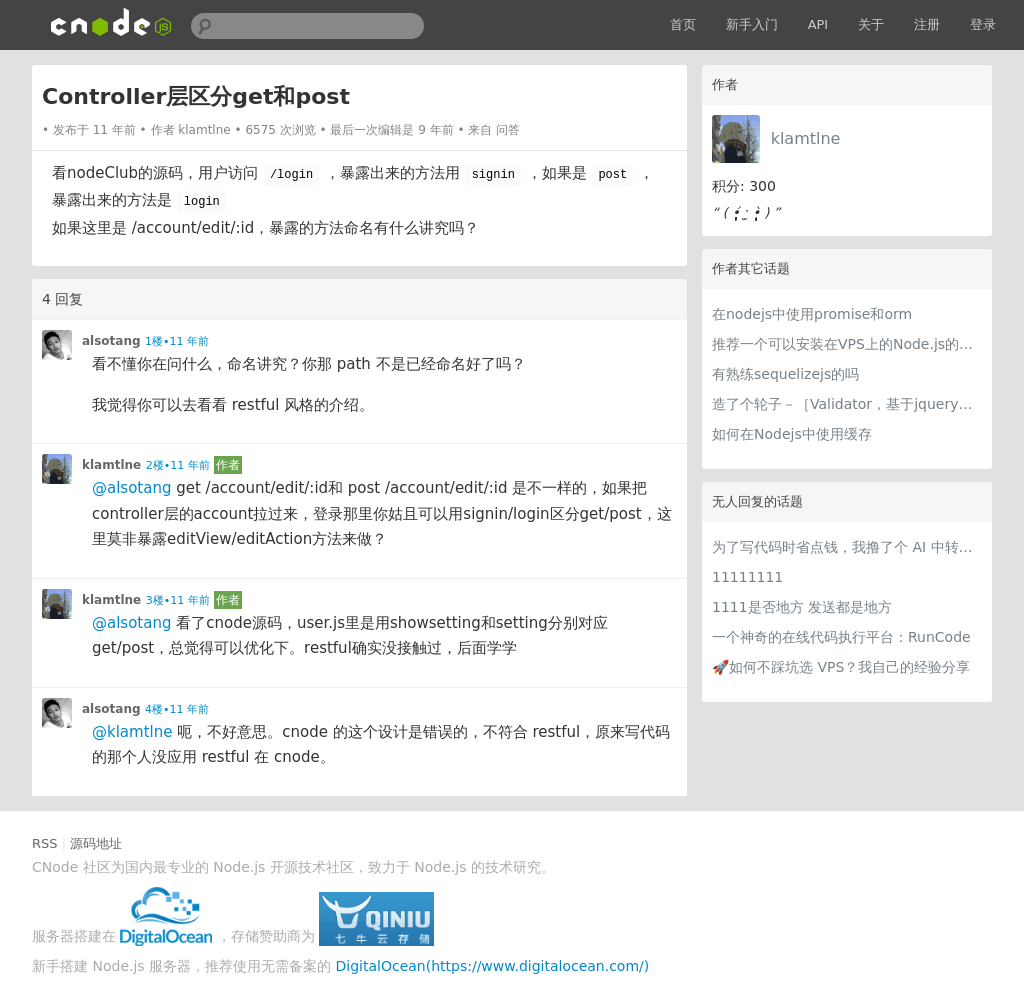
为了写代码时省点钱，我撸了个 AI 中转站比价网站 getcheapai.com (847, 547)
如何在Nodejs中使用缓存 (792, 434)
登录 (983, 24)
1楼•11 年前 (177, 341)
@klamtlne (132, 732)
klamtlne (806, 138)
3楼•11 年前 (178, 600)
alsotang (111, 341)
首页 (683, 24)
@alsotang (131, 488)
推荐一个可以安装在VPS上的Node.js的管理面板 (847, 344)
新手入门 (752, 24)
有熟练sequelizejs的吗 (785, 374)
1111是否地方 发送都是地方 (802, 607)
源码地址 (96, 843)
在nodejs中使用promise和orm (812, 314)
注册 (927, 24)
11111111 (747, 577)
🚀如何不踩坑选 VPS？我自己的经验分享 (841, 667)
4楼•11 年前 (177, 709)
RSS (45, 843)
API (818, 24)
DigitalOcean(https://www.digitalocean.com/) (493, 966)
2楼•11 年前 (178, 465)
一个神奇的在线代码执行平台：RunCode (841, 637)
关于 (871, 24)
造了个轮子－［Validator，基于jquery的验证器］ (847, 404)
